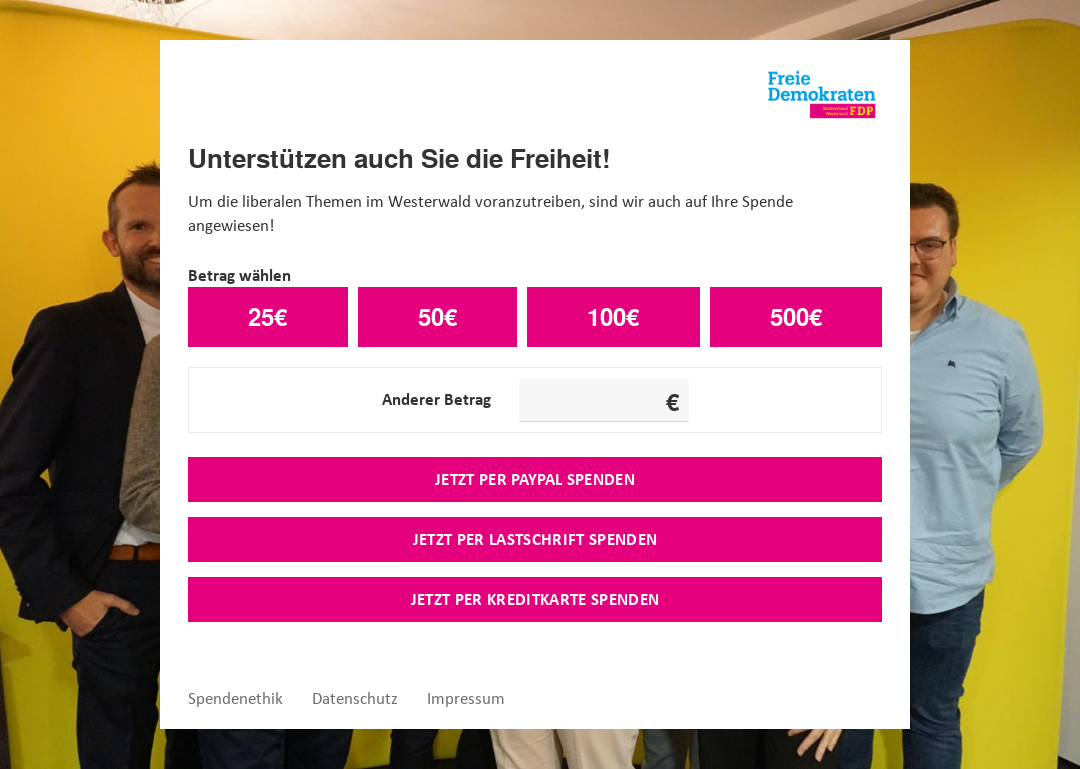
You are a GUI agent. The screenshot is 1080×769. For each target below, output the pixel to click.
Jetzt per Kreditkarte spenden (535, 599)
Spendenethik (235, 698)
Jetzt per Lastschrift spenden (535, 539)
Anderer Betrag (436, 399)
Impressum (466, 698)
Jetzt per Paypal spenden (535, 479)
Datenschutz (355, 698)
